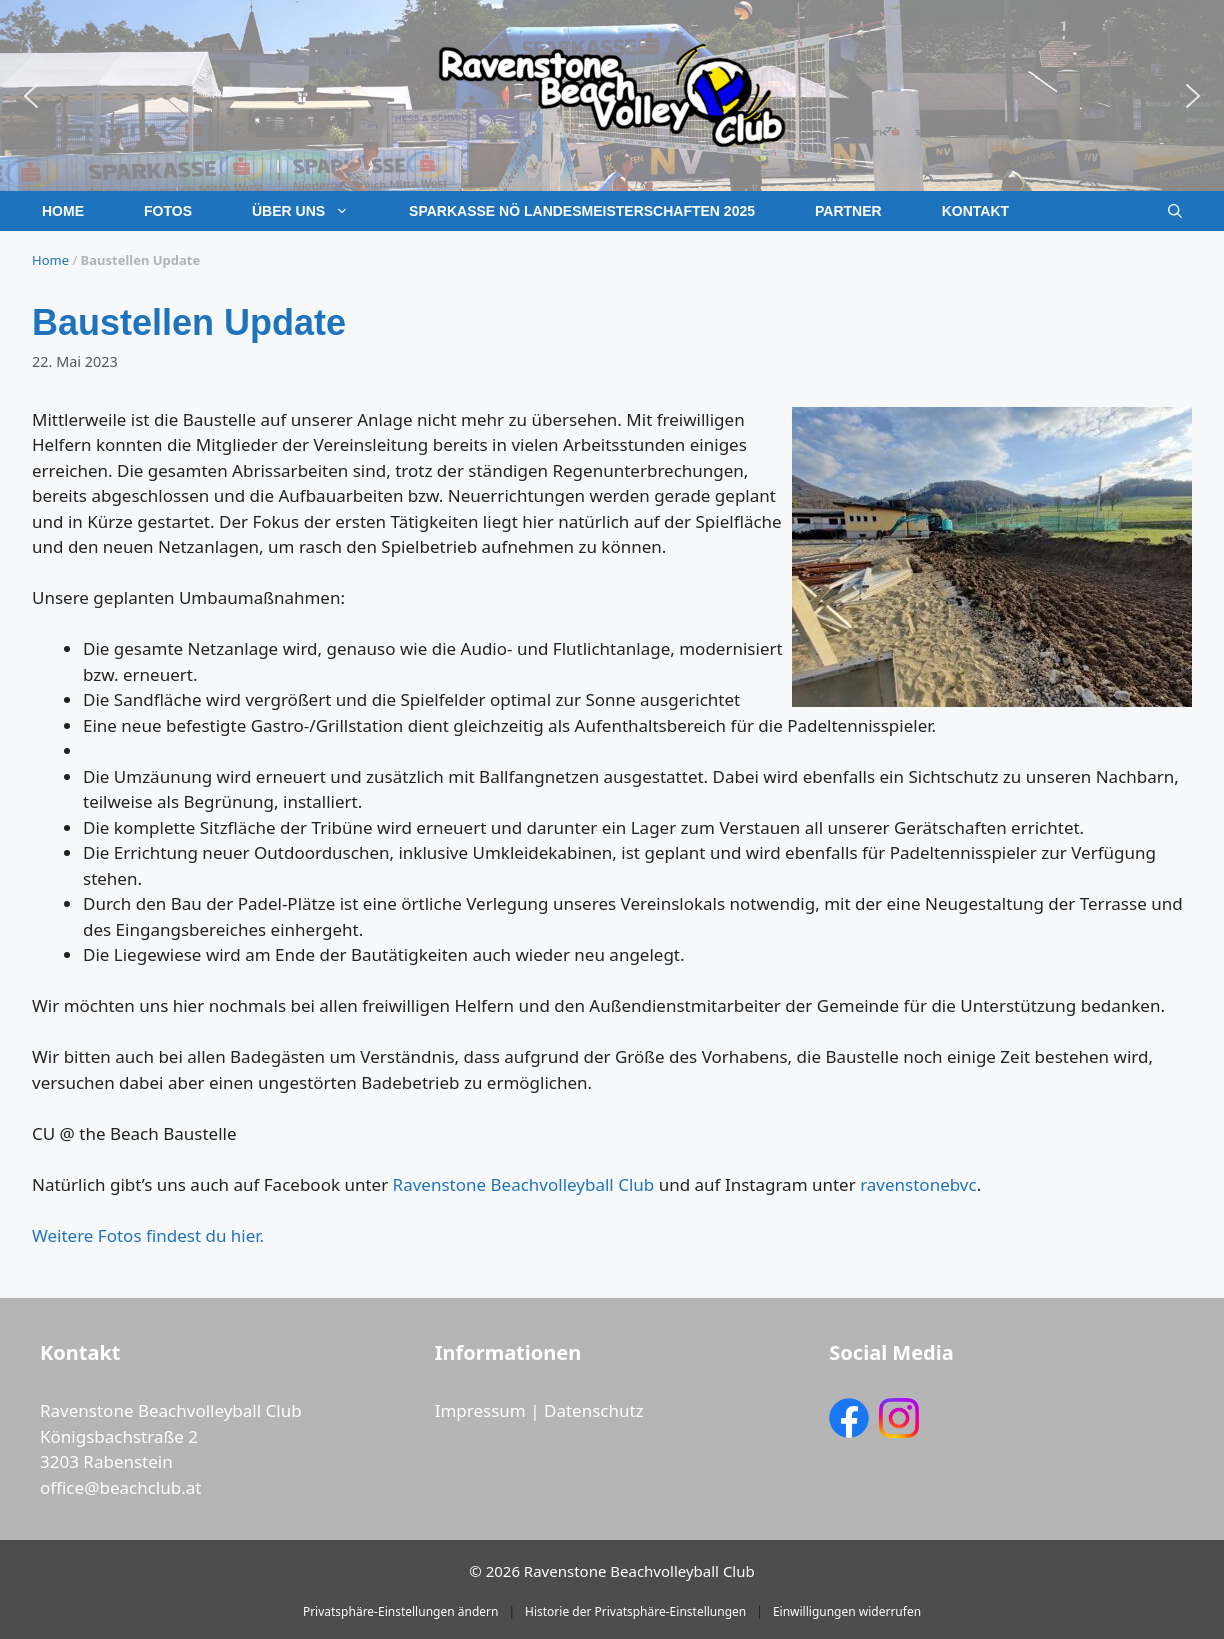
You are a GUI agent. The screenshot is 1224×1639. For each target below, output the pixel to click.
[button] (31, 96)
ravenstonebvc (918, 1184)
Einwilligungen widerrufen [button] (847, 1611)
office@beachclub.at (120, 1487)
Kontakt (975, 211)
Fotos (168, 211)
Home (63, 211)
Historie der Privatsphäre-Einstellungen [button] (635, 1611)
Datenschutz (594, 1410)
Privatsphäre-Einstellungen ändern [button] (401, 1611)
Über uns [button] (315, 211)
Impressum (480, 1410)
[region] (612, 95)
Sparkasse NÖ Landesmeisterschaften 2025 (582, 211)
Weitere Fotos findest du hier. (148, 1235)
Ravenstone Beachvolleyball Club (524, 1184)
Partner (848, 211)
